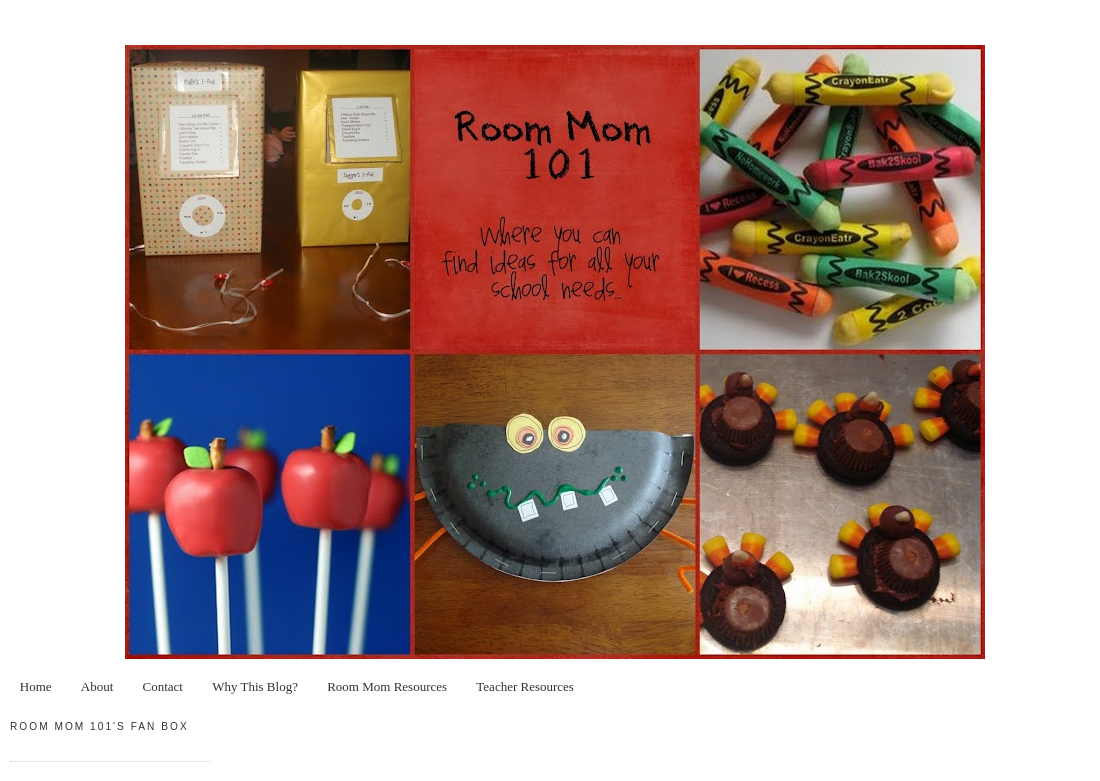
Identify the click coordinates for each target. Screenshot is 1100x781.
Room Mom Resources (387, 686)
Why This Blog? (255, 686)
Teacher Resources (525, 686)
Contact (163, 686)
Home (36, 686)
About (97, 686)
